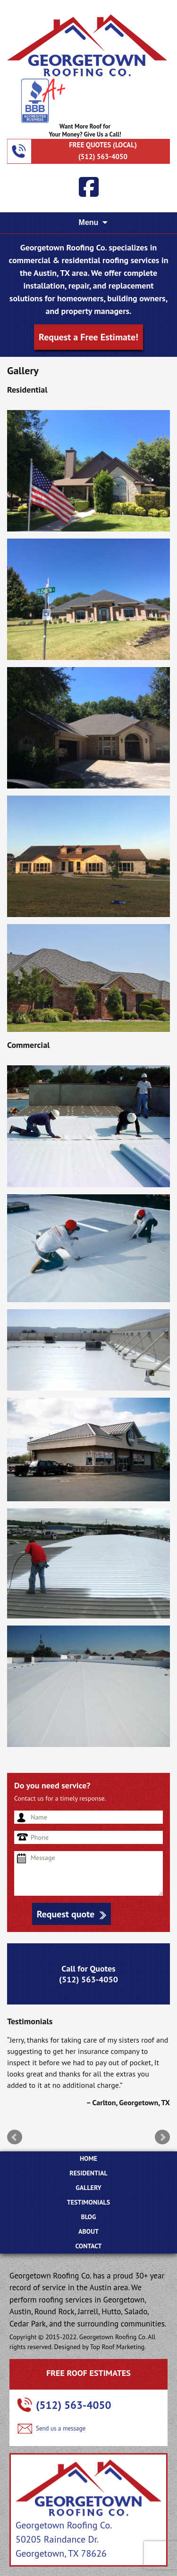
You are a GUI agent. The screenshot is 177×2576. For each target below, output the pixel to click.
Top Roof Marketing (117, 2347)
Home (88, 2158)
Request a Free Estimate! (88, 337)
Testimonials (88, 2202)
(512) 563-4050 (102, 156)
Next (162, 2137)
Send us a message (60, 2428)
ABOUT (88, 2231)
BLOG (88, 2217)
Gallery (88, 2187)
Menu (89, 222)
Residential (88, 2173)
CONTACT (89, 2246)
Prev (14, 2137)
